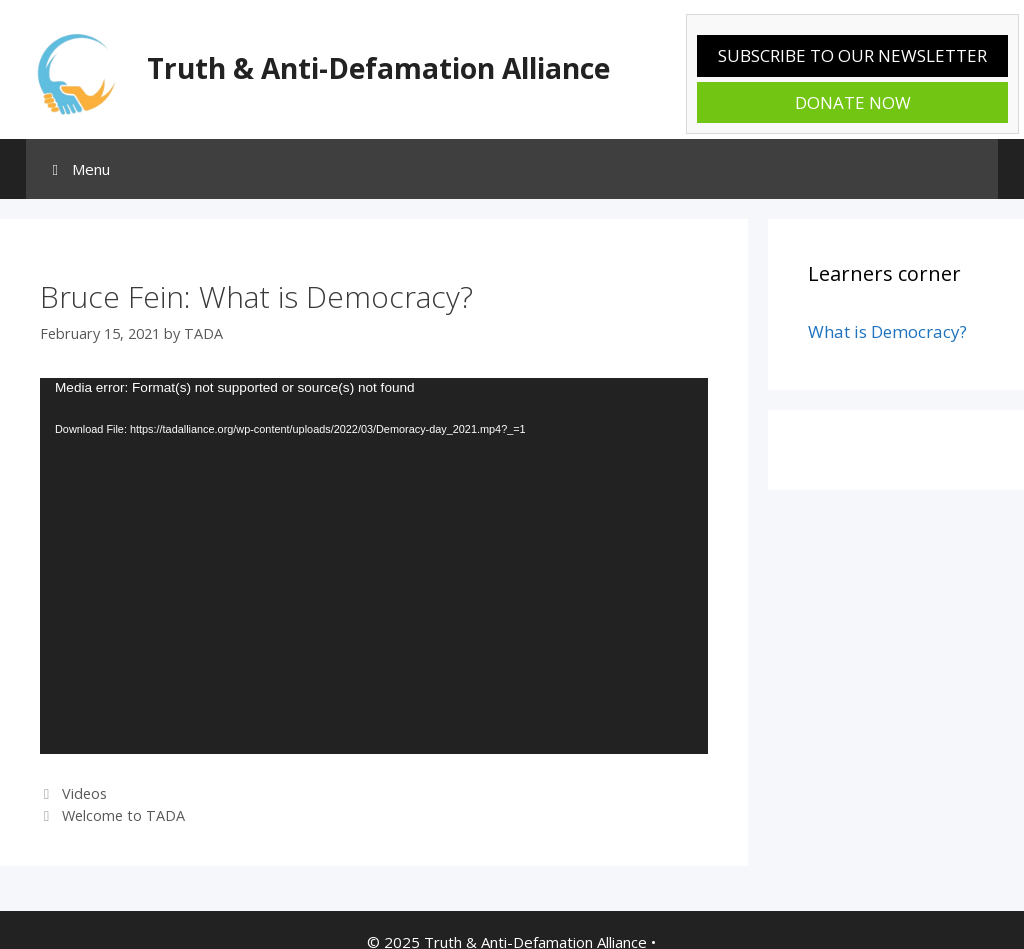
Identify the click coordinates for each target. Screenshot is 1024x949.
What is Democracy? (887, 331)
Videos (84, 793)
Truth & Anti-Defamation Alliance (378, 68)
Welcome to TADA (123, 815)
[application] (374, 566)
